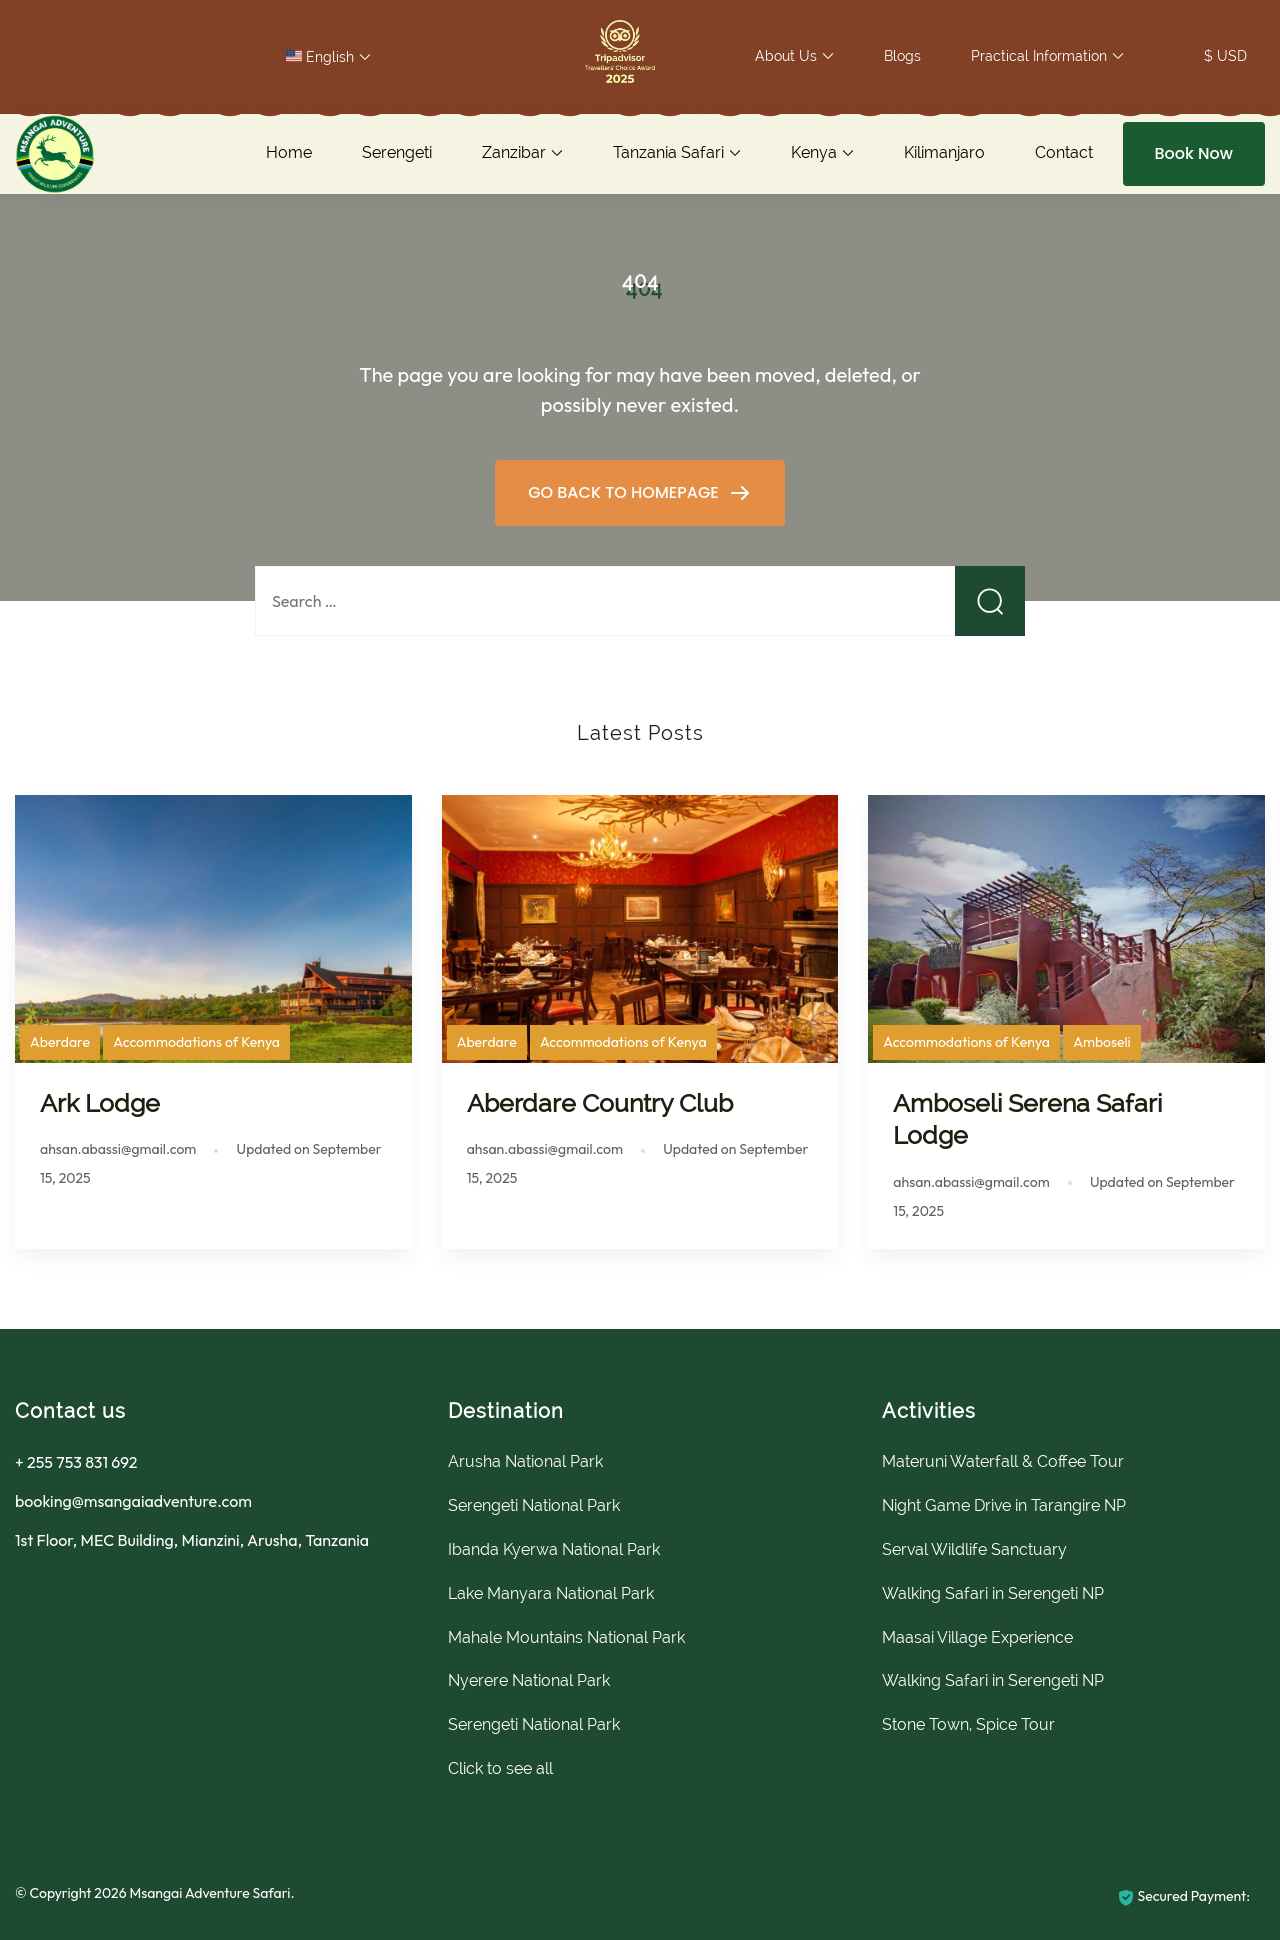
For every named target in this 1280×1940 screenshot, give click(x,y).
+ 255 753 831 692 (76, 1462)
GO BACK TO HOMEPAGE (625, 492)
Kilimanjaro (944, 152)
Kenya (814, 152)
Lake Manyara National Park (551, 1593)
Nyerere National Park (529, 1680)
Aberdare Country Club (600, 1103)
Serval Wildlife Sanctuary (974, 1549)
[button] (620, 56)
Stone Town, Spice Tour (968, 1724)
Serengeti (397, 152)
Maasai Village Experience (977, 1637)
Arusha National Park (525, 1461)
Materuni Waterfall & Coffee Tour (1003, 1461)
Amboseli (1102, 1042)
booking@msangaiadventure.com (133, 1501)
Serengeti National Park (534, 1505)
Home (289, 152)
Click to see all (500, 1768)
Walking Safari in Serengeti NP (993, 1593)
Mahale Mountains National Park (566, 1637)
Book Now (1194, 153)
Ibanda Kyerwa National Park (554, 1549)
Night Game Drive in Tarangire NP (1004, 1505)
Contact (1064, 152)
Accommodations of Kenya (196, 1042)
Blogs (902, 56)
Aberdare (60, 1042)
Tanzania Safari (668, 152)
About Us (786, 56)
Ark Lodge (100, 1103)
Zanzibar (514, 152)
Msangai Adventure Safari (209, 1893)
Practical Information (1039, 56)
